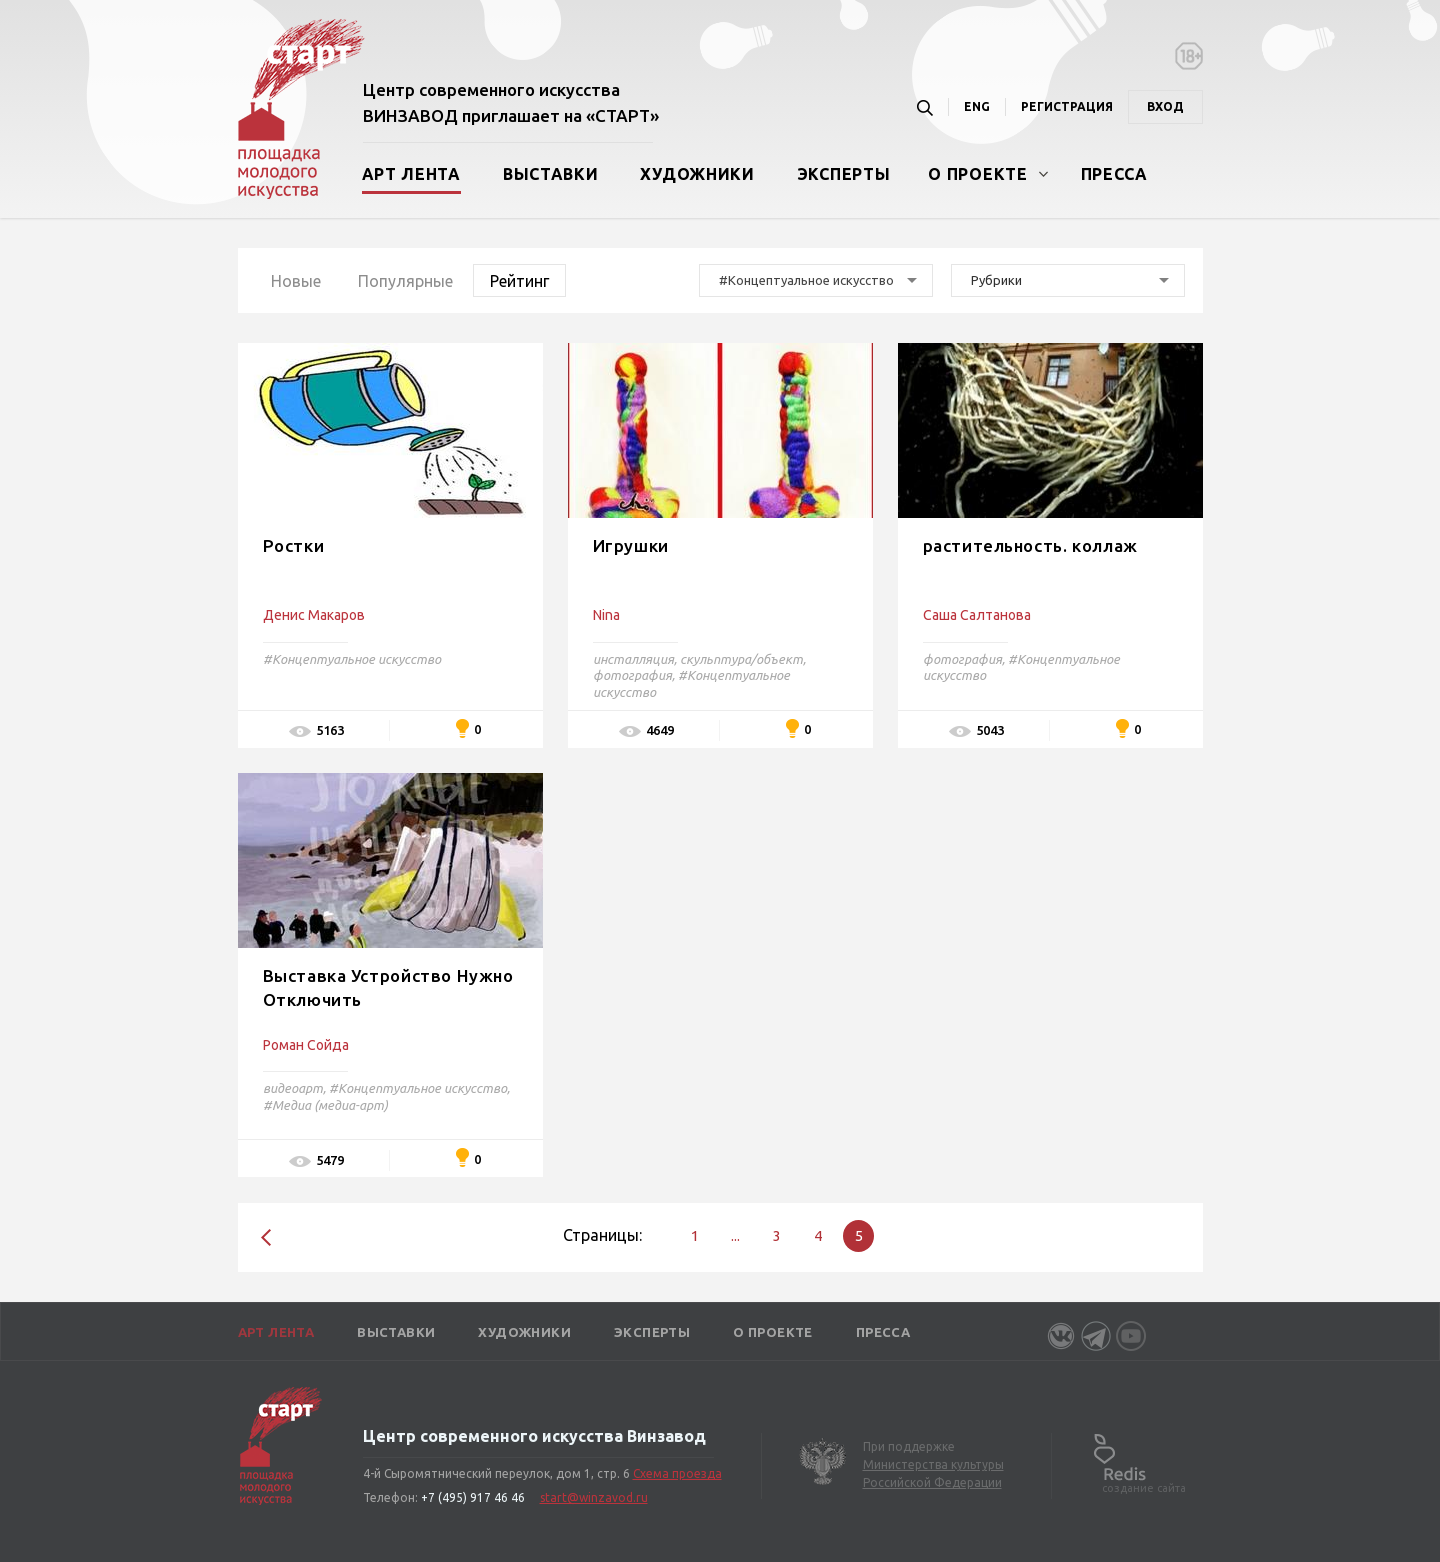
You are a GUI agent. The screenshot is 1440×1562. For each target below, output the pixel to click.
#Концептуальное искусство (352, 659)
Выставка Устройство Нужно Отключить (388, 987)
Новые (296, 281)
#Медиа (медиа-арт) (325, 1105)
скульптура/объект (741, 659)
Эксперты (844, 174)
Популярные (405, 281)
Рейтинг (519, 281)
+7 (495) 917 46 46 (473, 1497)
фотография (632, 675)
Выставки (551, 174)
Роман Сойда (306, 1045)
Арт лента (411, 174)
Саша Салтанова (977, 615)
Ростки (294, 545)
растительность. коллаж (1030, 545)
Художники (697, 174)
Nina (606, 615)
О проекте (977, 174)
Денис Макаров (314, 615)
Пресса (1114, 174)
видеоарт (293, 1088)
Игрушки (631, 545)
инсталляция (633, 659)
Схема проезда (677, 1473)
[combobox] (816, 280)
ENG (977, 106)
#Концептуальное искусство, (419, 1088)
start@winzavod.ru (594, 1497)
